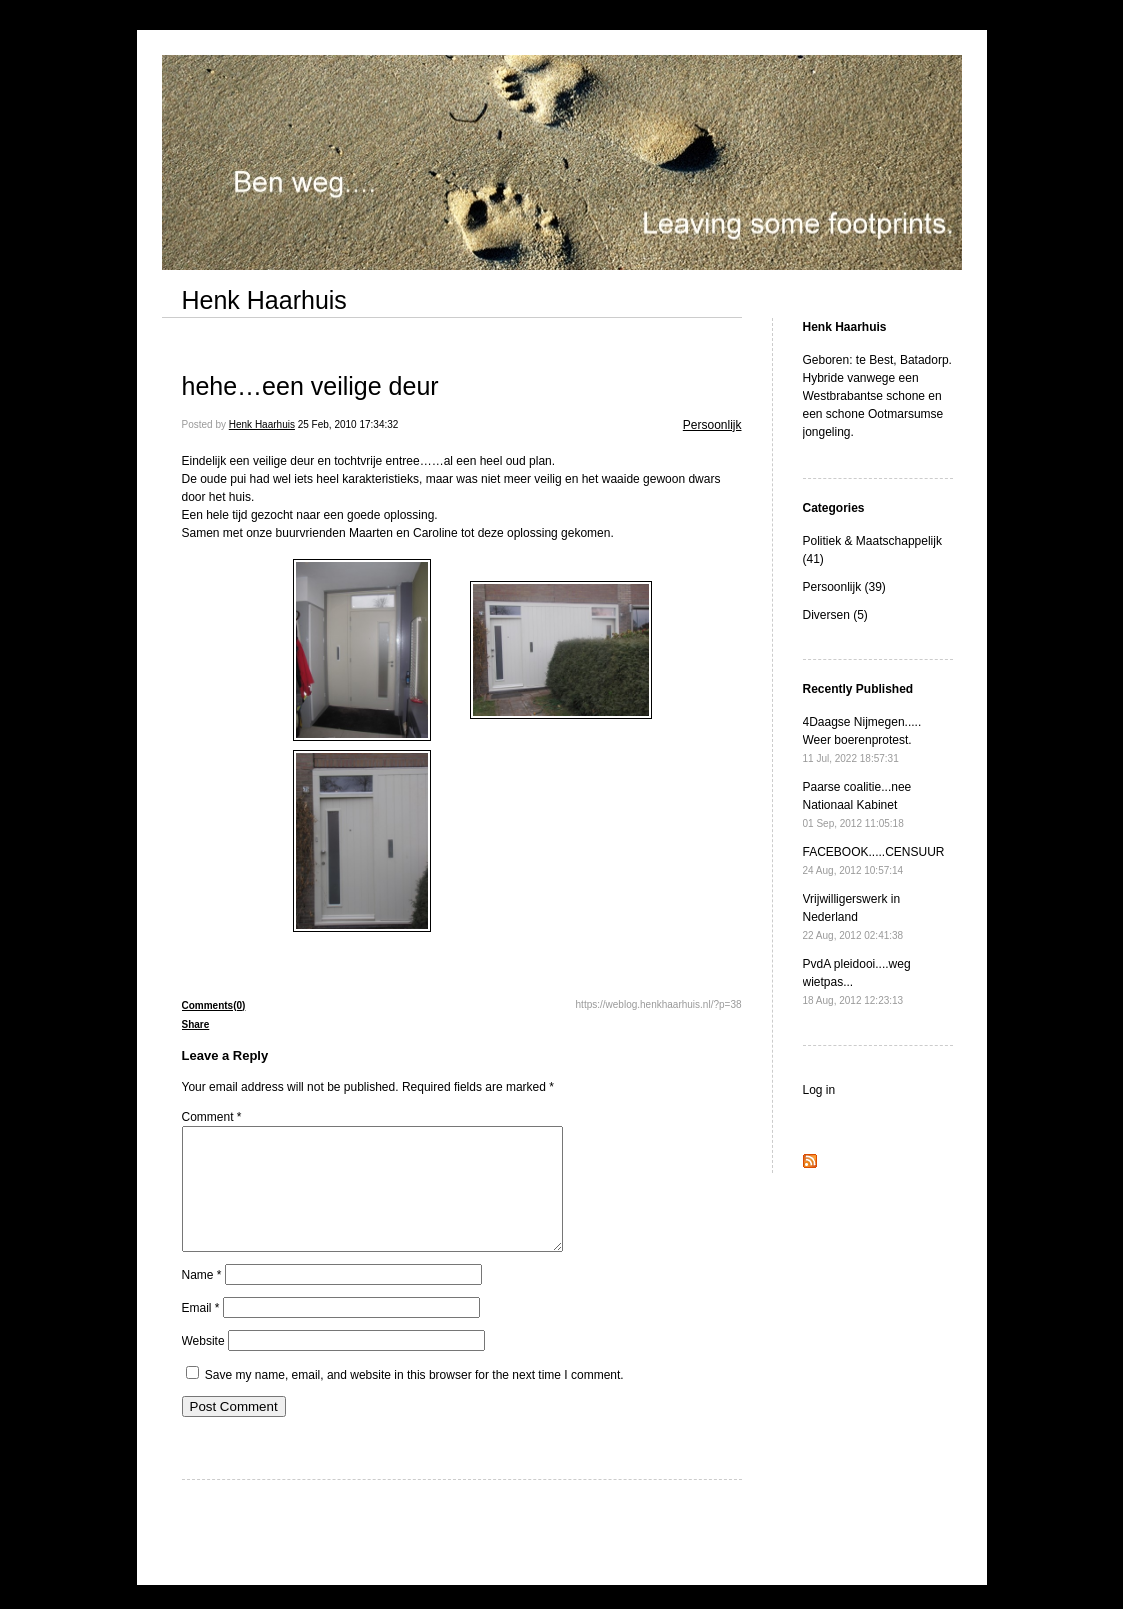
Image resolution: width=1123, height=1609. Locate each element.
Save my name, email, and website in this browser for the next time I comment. (414, 1399)
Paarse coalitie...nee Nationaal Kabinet (857, 804)
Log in (819, 1090)
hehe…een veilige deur (310, 386)
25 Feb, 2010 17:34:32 (348, 424)
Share (196, 1024)
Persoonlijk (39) (844, 587)
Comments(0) (214, 1005)
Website (203, 1365)
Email (201, 1332)
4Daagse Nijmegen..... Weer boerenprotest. (862, 739)
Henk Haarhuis (264, 300)
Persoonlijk (712, 425)
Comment (212, 1117)
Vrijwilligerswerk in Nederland (853, 916)
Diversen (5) (835, 615)
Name (202, 1299)
